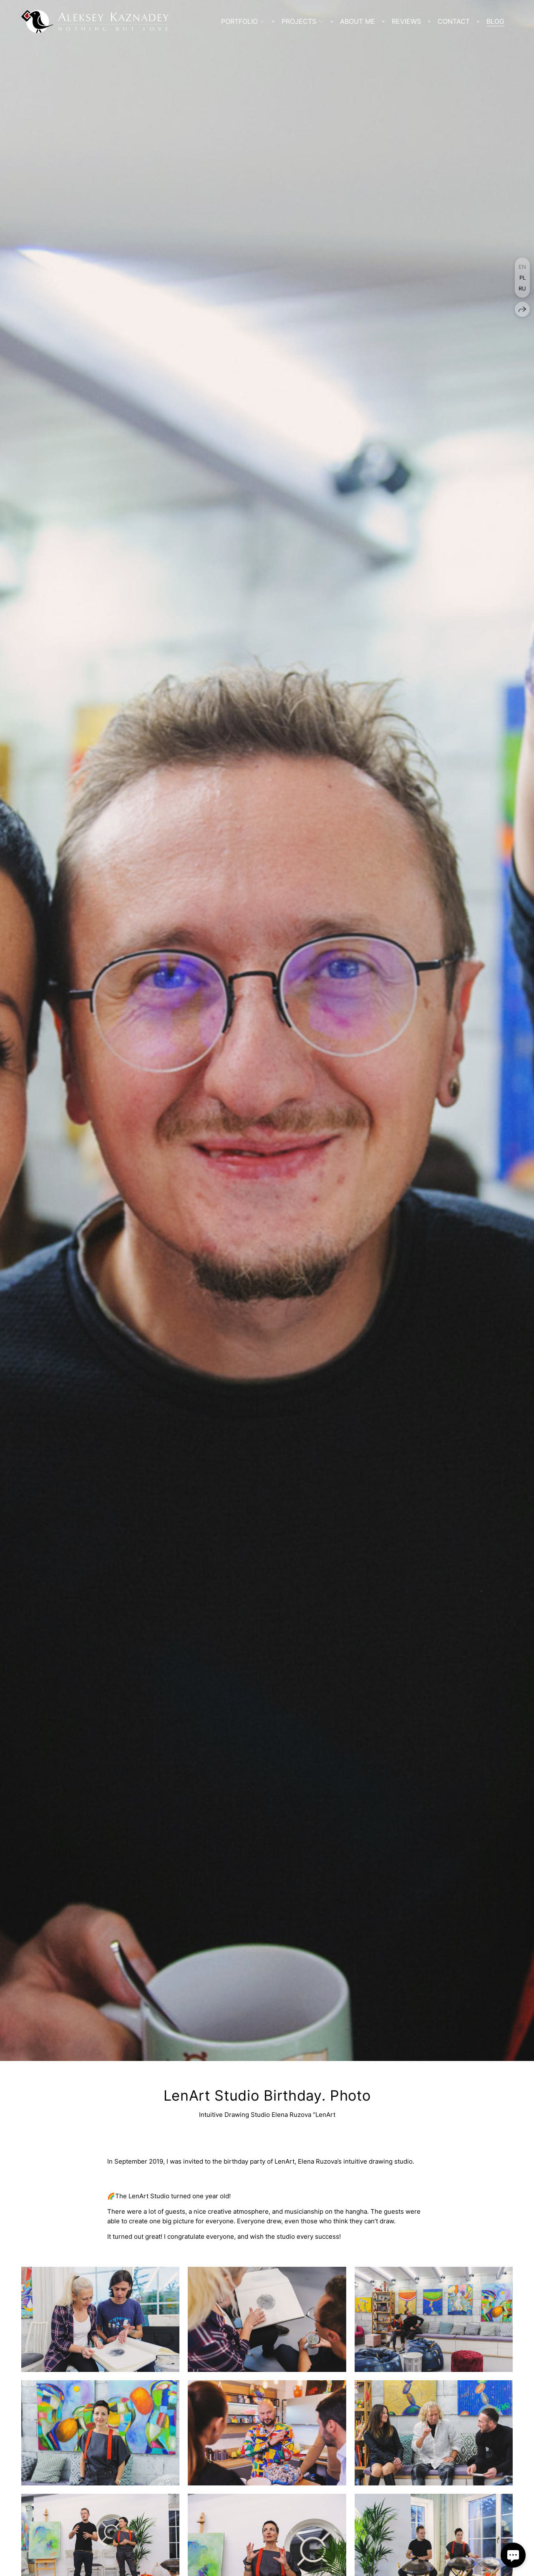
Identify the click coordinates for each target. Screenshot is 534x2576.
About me (357, 21)
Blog (495, 21)
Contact (454, 21)
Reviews (406, 21)
